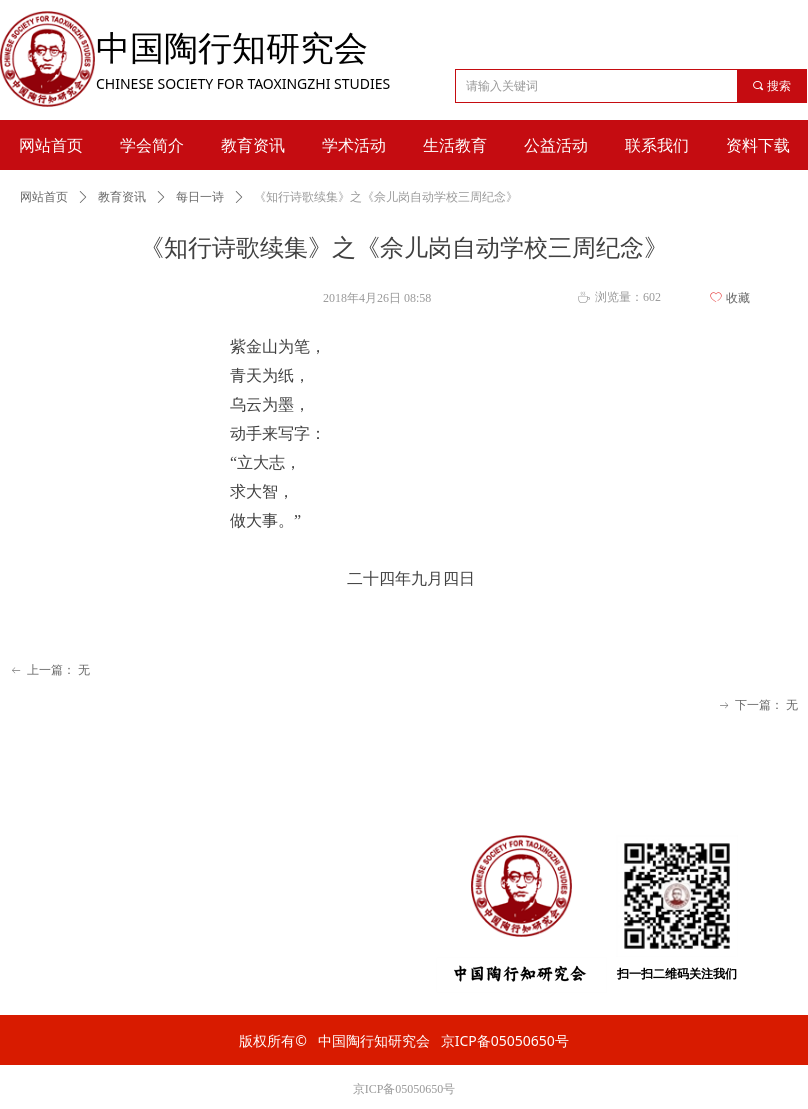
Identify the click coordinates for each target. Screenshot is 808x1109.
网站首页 (44, 197)
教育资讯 (122, 197)
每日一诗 (200, 197)
